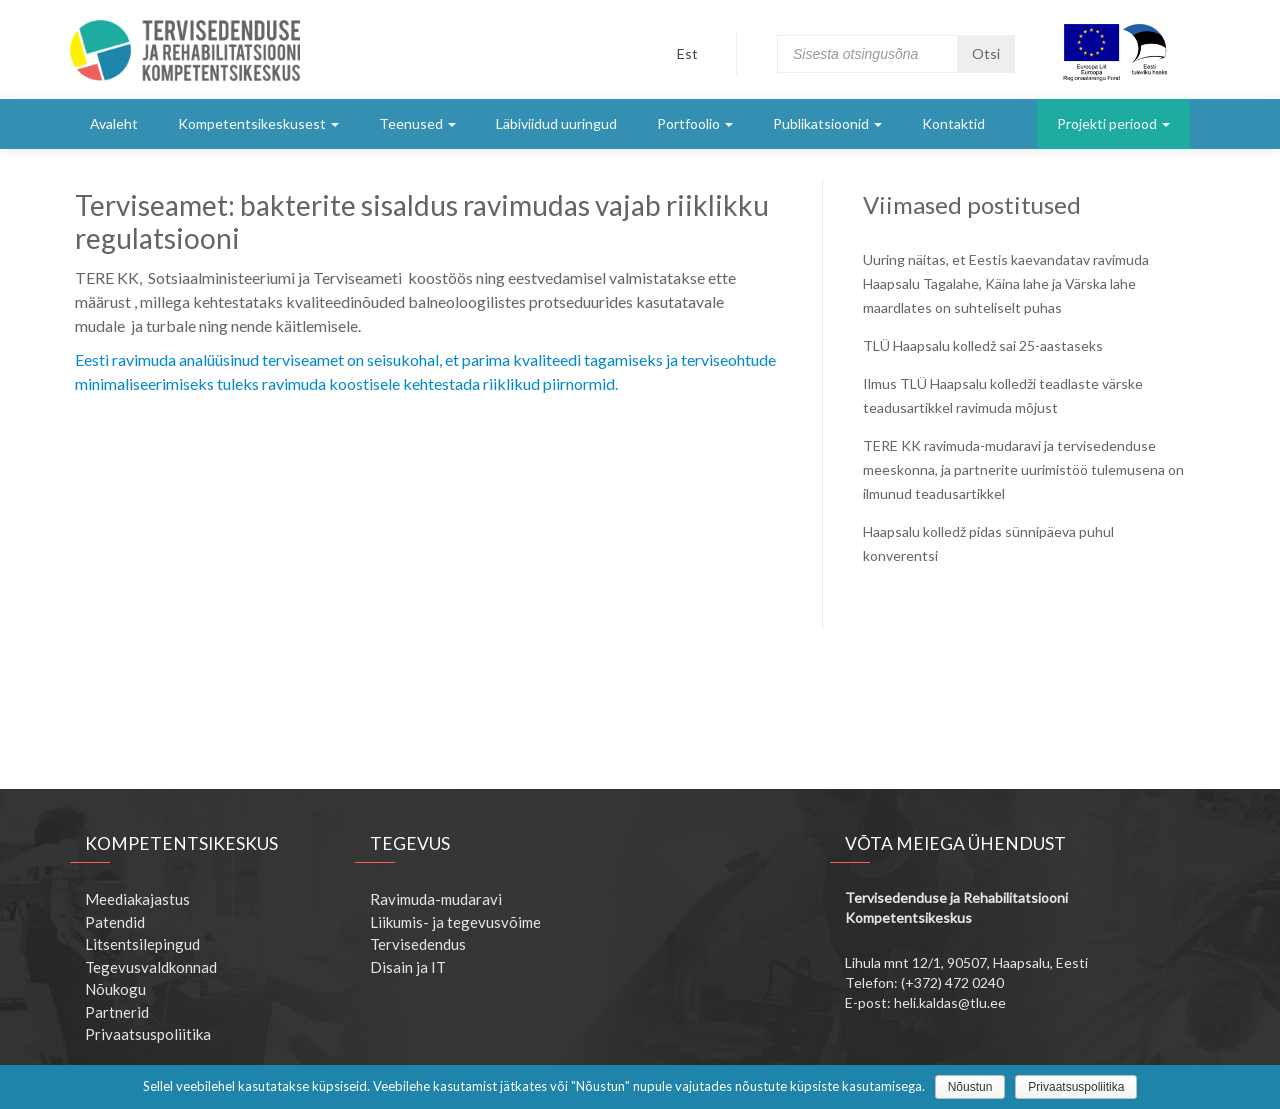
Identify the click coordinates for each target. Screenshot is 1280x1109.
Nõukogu (115, 989)
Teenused (417, 123)
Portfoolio (695, 123)
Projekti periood (1113, 123)
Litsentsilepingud (142, 944)
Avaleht (114, 123)
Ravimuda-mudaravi (436, 899)
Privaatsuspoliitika (148, 1034)
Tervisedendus (418, 944)
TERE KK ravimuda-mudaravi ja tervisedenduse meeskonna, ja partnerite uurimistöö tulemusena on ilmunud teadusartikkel (1023, 469)
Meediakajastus (137, 899)
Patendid (115, 922)
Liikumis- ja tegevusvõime (455, 922)
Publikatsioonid (827, 123)
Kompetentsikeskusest (258, 123)
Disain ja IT (408, 967)
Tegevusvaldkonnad (151, 967)
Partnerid (117, 1012)
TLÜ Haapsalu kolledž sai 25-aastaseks (983, 345)
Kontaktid (953, 123)
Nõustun (970, 1087)
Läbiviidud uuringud (556, 123)
